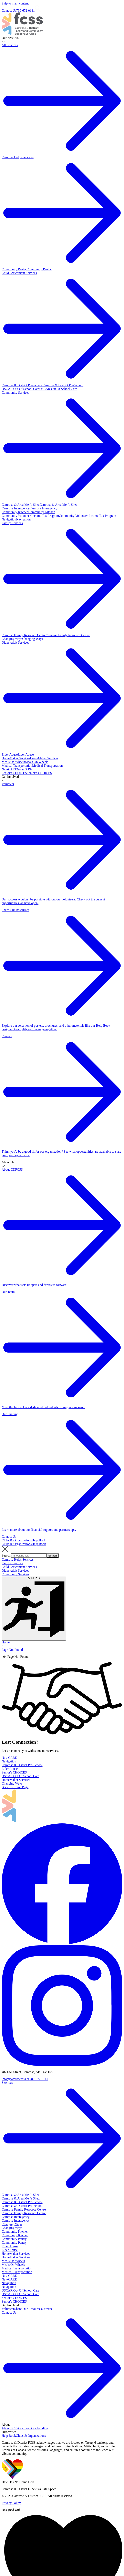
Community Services (15, 1574)
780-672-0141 (25, 10)
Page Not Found (12, 1649)
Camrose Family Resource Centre (24, 635)
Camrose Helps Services (17, 1559)
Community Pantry (14, 269)
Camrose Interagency (15, 508)
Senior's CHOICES (14, 773)
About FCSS (10, 2428)
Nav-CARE (9, 769)
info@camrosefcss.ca (16, 2079)
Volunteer (8, 2309)
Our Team (24, 2428)
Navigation (9, 519)
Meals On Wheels (13, 762)
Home (6, 1642)
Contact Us (9, 10)
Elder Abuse (10, 754)
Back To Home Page (15, 1787)
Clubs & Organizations (17, 1540)
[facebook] (62, 1943)
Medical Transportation (17, 765)
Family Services (12, 1563)
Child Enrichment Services (19, 1567)
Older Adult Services (15, 1570)
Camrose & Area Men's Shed (21, 504)
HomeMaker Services (16, 758)
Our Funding (39, 2428)
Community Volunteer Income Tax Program (30, 515)
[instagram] (62, 2065)
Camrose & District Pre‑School (22, 385)
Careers (47, 2309)
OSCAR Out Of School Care (20, 389)
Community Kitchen (15, 512)
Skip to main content (15, 3)
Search (6, 1555)
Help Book (39, 1540)
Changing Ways (12, 639)
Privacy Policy (11, 2503)
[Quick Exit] (34, 1608)
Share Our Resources (28, 2309)
